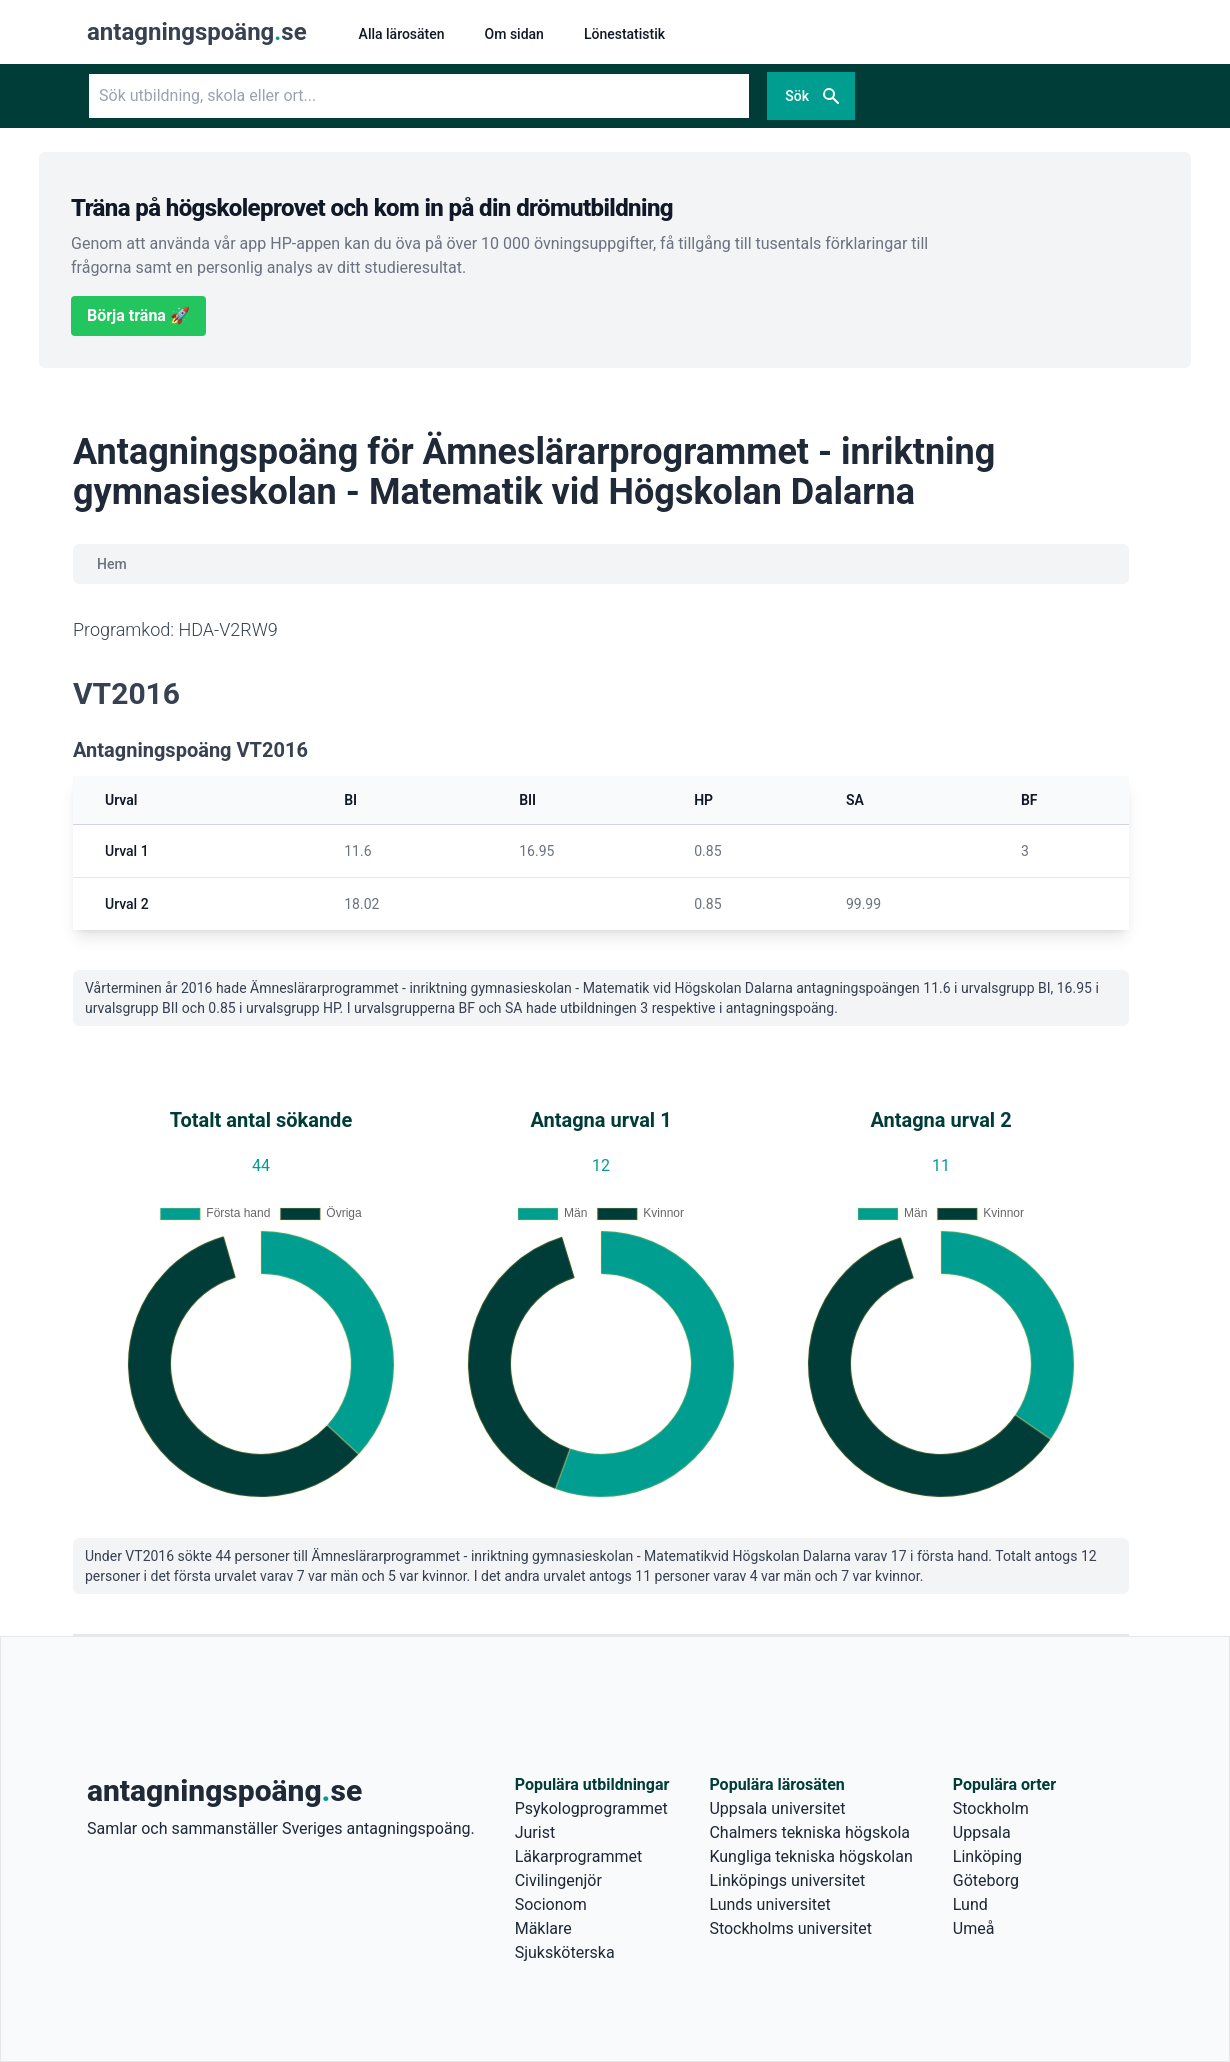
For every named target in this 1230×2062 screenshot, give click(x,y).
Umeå (974, 1928)
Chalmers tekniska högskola (809, 1832)
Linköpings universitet (787, 1880)
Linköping (987, 1856)
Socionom (551, 1904)
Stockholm (991, 1808)
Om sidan (514, 34)
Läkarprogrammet (579, 1856)
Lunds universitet (769, 1904)
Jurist (535, 1832)
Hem (112, 564)
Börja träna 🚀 (138, 315)
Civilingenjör (558, 1880)
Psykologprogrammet (591, 1808)
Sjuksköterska (565, 1952)
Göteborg (986, 1880)
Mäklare (543, 1928)
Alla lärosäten (402, 34)
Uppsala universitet (777, 1808)
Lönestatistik (624, 34)
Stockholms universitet (790, 1928)
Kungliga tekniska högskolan (810, 1856)
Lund (970, 1904)
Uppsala (982, 1832)
